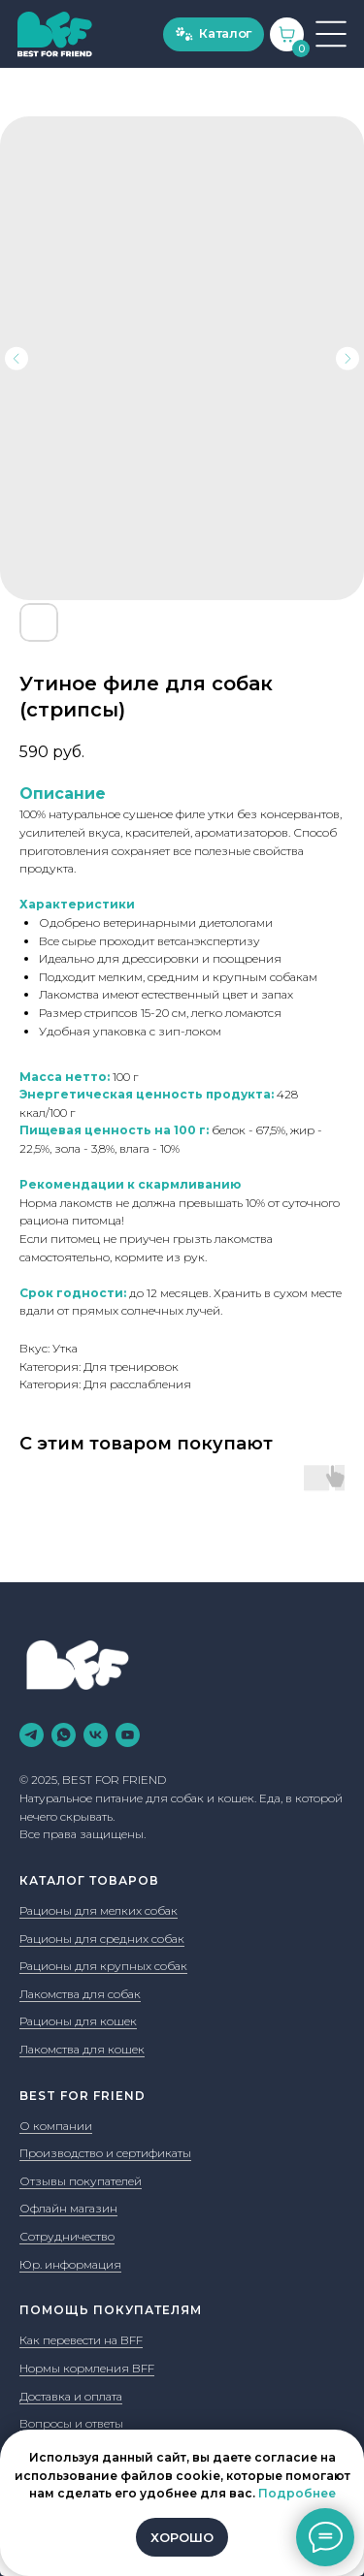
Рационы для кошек (78, 2021)
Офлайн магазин (68, 2208)
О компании (55, 2125)
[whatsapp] (63, 1735)
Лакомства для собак (80, 1994)
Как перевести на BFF (81, 2340)
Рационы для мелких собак (98, 1910)
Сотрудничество (67, 2236)
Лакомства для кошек (82, 2049)
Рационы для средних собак (101, 1938)
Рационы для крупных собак (103, 1965)
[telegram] (31, 1735)
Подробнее (297, 2493)
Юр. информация (70, 2264)
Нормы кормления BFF (86, 2368)
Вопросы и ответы (71, 2423)
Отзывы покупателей (80, 2181)
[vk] (95, 1735)
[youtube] (128, 1735)
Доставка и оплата (70, 2396)
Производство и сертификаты (105, 2153)
